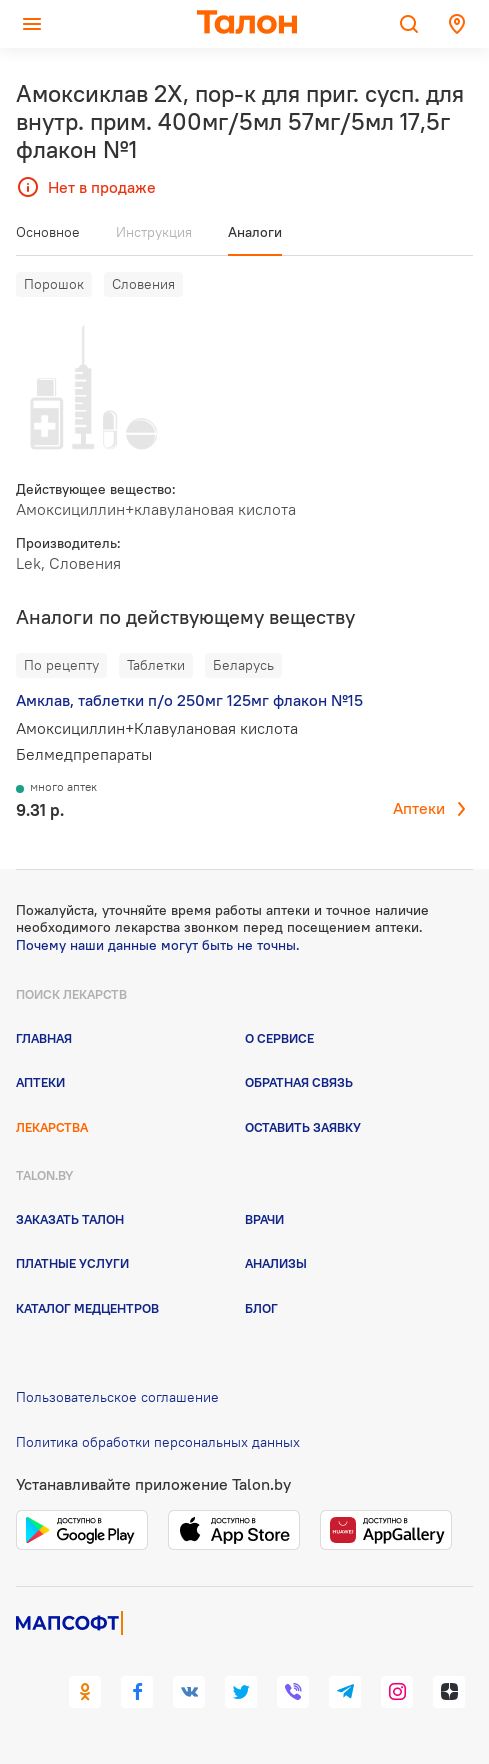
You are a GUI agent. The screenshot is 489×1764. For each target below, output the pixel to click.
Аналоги (255, 232)
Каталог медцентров (87, 1308)
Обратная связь (299, 1082)
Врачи (264, 1219)
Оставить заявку (303, 1127)
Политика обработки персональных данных (158, 1442)
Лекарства (52, 1127)
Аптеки (419, 808)
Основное (48, 232)
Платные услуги (72, 1263)
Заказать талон (70, 1219)
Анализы (276, 1263)
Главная (44, 1038)
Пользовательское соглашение (117, 1397)
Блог (261, 1308)
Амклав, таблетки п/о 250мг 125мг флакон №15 (189, 700)
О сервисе (279, 1038)
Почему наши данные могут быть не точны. (158, 945)
